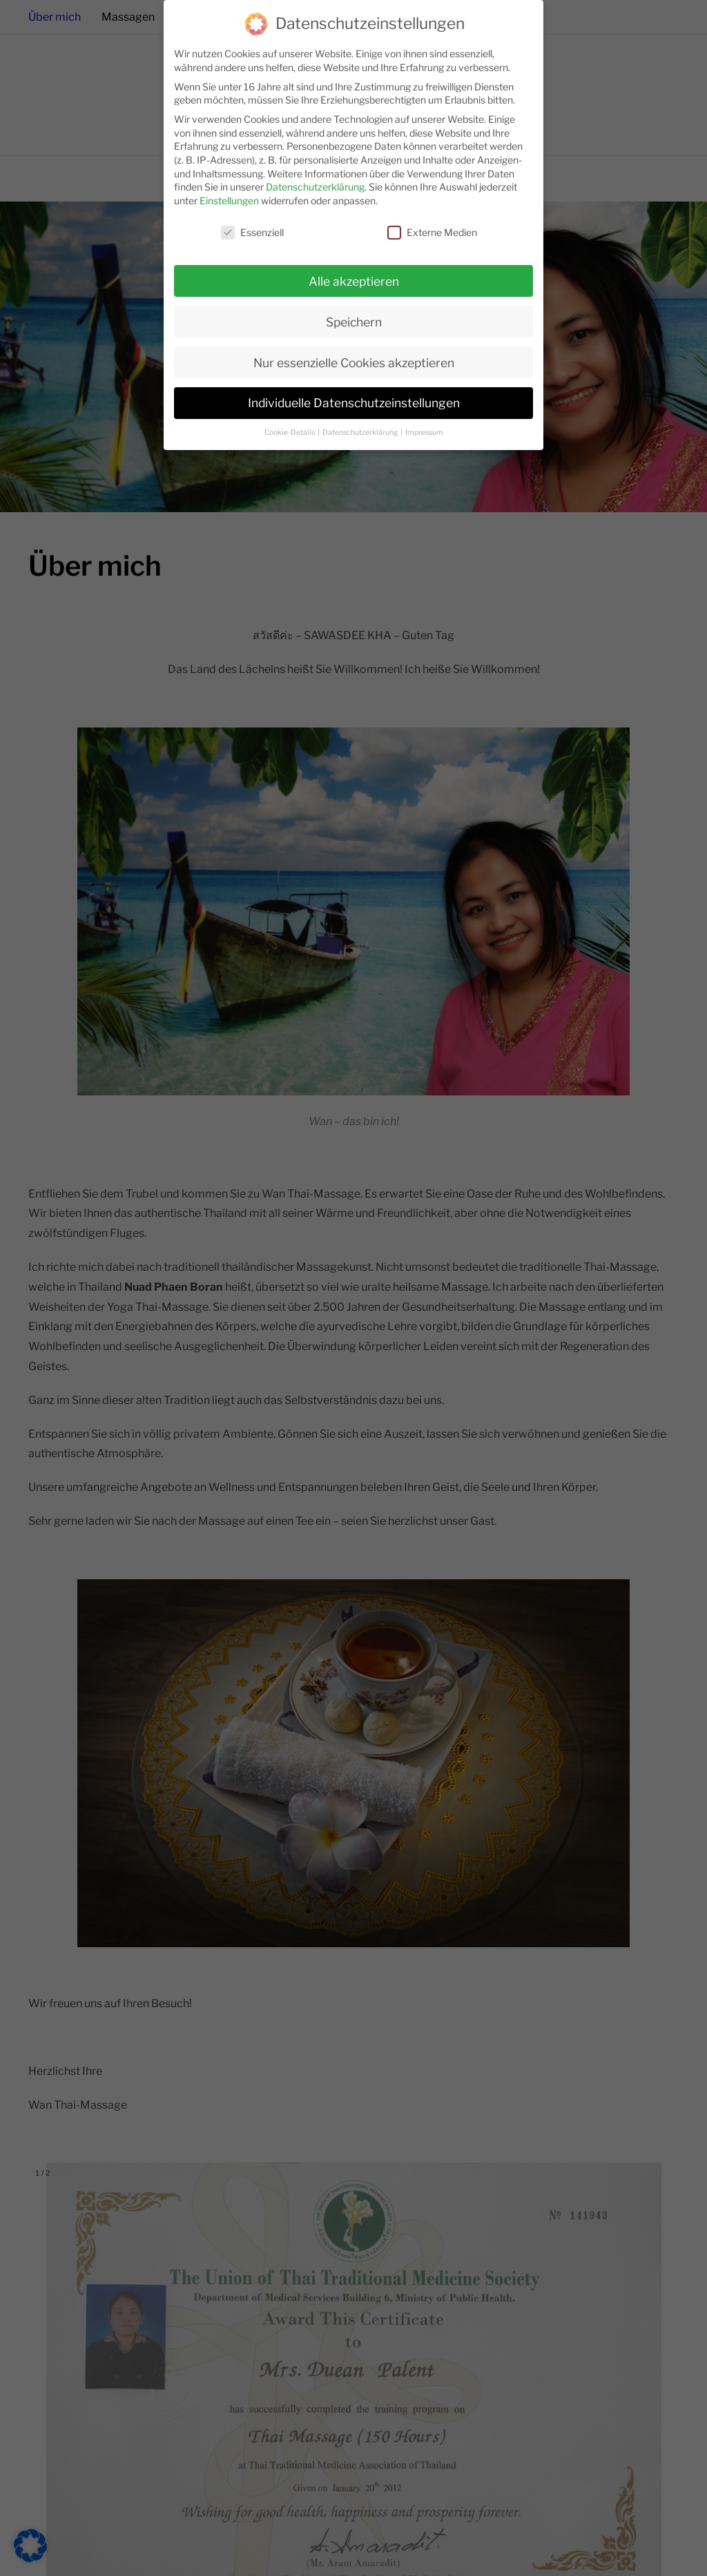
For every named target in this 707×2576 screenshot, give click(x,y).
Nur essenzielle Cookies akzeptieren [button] (353, 355)
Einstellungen (229, 193)
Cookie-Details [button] (290, 425)
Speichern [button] (354, 314)
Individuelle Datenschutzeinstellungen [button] (354, 396)
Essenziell (252, 224)
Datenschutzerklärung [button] (360, 425)
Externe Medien (432, 224)
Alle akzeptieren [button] (354, 273)
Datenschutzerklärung (315, 179)
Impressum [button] (424, 425)
